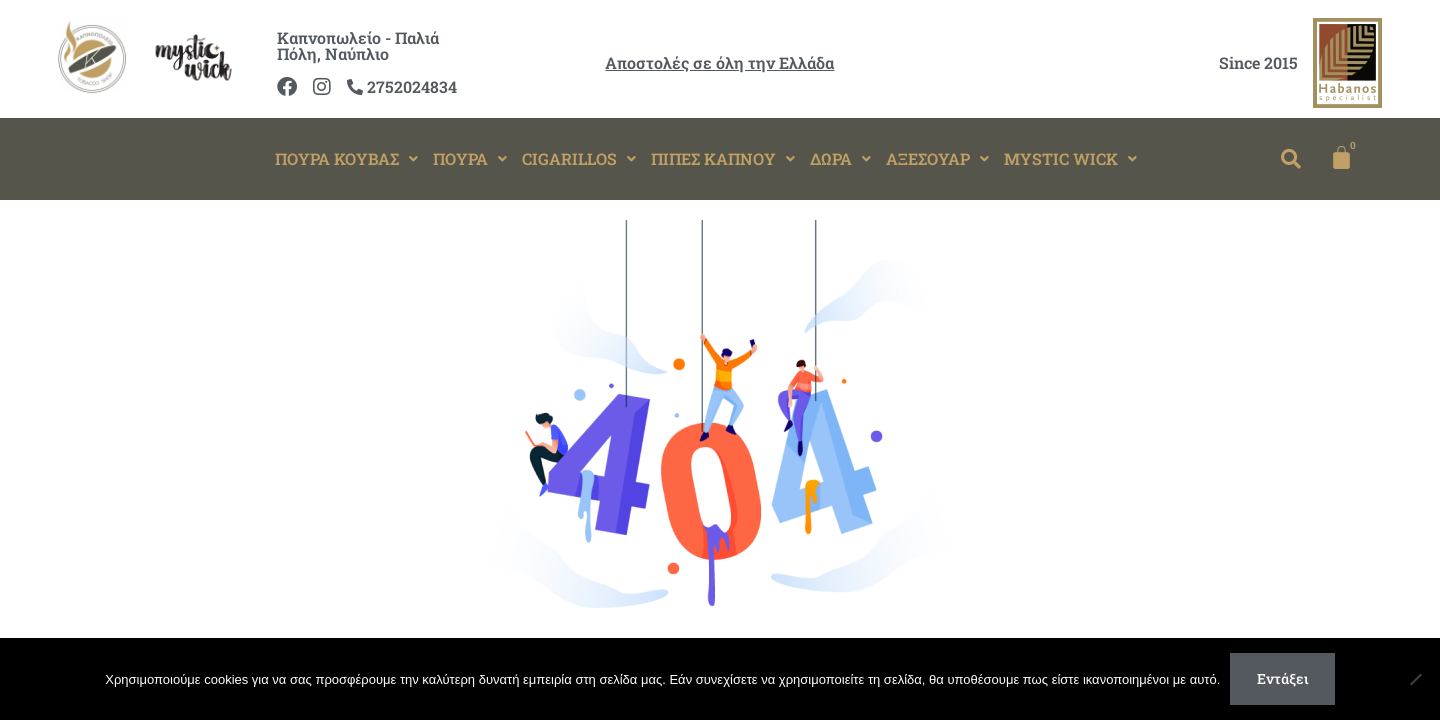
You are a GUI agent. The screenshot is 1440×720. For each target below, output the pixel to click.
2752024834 (402, 86)
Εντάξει (1283, 678)
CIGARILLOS (579, 158)
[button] (346, 159)
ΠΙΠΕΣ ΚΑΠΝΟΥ (723, 158)
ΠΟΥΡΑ (470, 158)
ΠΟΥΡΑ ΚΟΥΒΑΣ (346, 158)
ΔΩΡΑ (840, 158)
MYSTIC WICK (1070, 158)
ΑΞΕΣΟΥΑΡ (937, 158)
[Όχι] (1415, 679)
